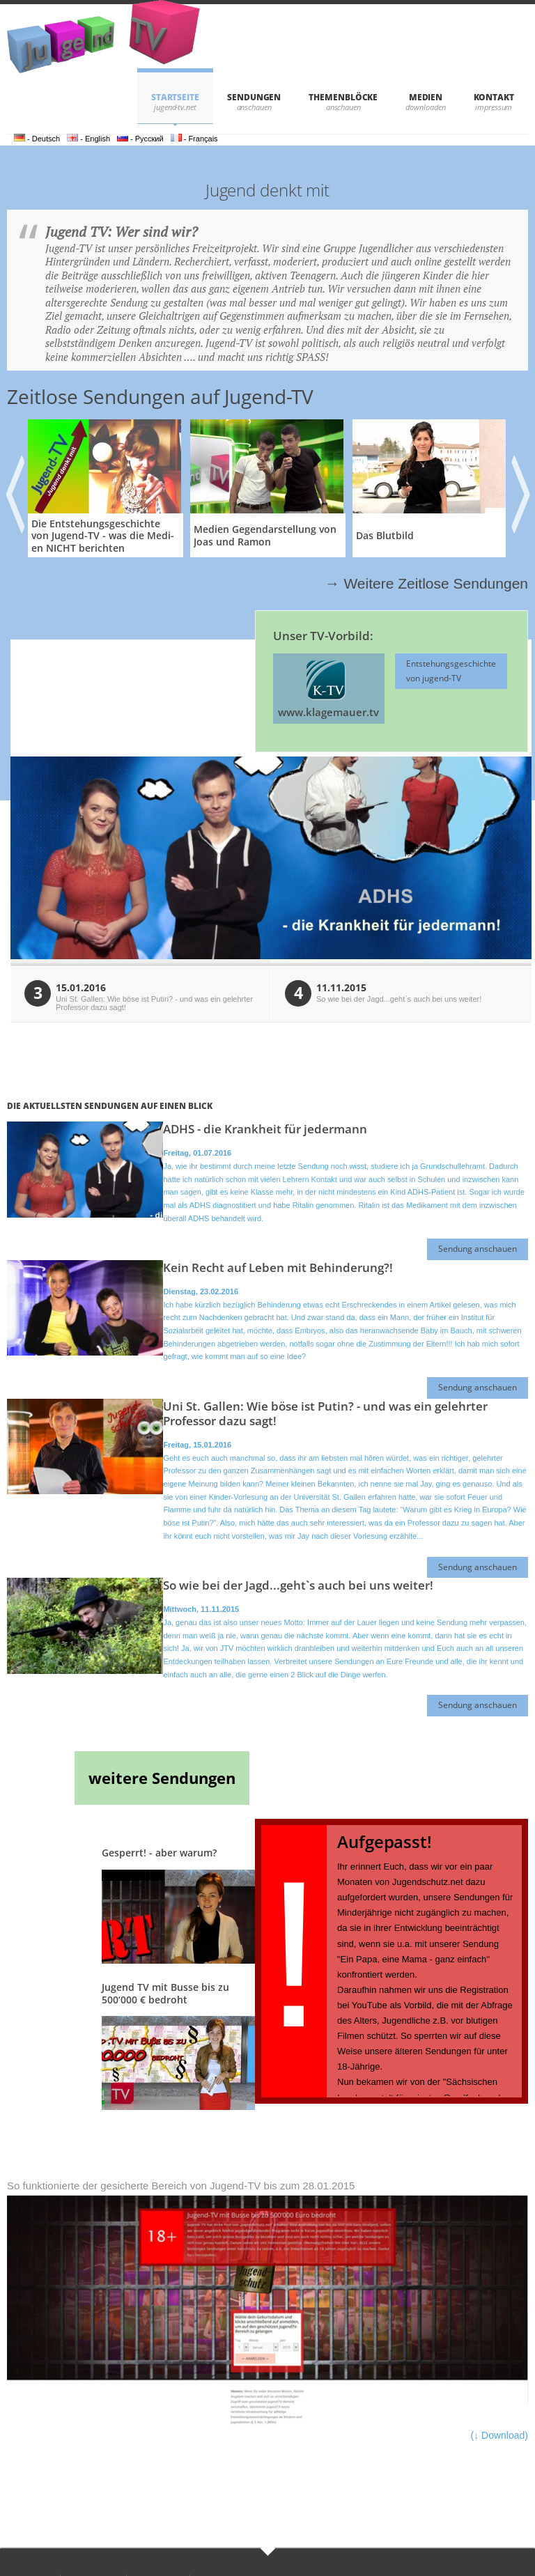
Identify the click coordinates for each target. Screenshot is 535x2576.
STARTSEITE (175, 97)
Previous (13, 489)
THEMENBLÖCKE (343, 97)
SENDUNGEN (254, 97)
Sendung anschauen (477, 1249)
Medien (426, 97)
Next (519, 489)
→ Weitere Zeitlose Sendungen (426, 583)
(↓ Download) (499, 2435)
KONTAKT (494, 97)
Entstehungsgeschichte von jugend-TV (451, 670)
